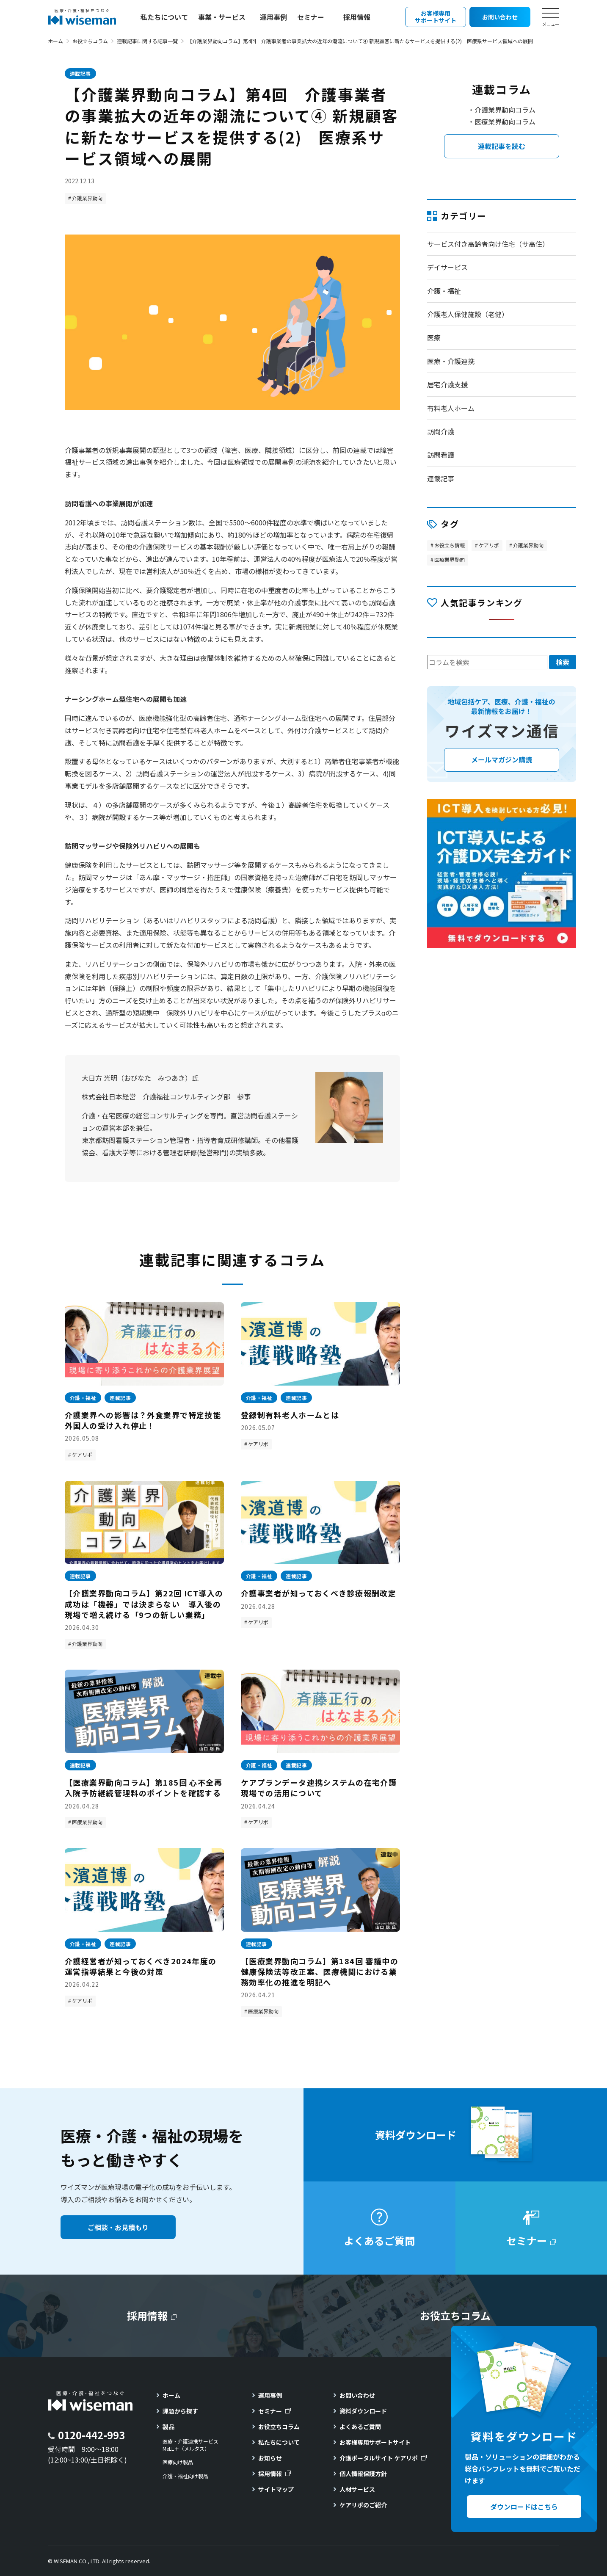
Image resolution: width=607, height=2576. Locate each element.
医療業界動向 (87, 1821)
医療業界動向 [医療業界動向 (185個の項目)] (449, 559)
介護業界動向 (87, 198)
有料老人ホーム (451, 408)
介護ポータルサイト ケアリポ (378, 2458)
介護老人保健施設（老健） (467, 314)
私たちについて (164, 17)
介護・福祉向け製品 (185, 2476)
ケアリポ (82, 1454)
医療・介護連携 (451, 361)
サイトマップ (276, 2489)
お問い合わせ (357, 2395)
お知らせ (270, 2458)
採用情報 (356, 17)
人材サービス (357, 2489)
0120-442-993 (91, 2435)
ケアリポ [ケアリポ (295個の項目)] (489, 545)
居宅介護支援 (447, 384)
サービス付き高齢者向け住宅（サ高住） (488, 244)
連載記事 (80, 73)
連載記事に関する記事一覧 (147, 40)
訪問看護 (440, 455)
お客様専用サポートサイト (375, 2442)
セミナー (310, 17)
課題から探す (180, 2411)
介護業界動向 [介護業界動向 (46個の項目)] (528, 545)
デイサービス (447, 267)
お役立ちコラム (90, 40)
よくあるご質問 (360, 2426)
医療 (434, 337)
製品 (168, 2426)
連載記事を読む (501, 146)
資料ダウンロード (363, 2411)
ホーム (55, 40)
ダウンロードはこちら (524, 2506)
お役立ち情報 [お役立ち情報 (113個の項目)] (449, 545)
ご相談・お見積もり (118, 2227)
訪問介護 (440, 431)
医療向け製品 (178, 2462)
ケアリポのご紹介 (363, 2505)
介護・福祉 (444, 291)
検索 (562, 662)
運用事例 (273, 17)
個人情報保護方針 (363, 2473)
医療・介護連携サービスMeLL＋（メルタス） (190, 2445)
